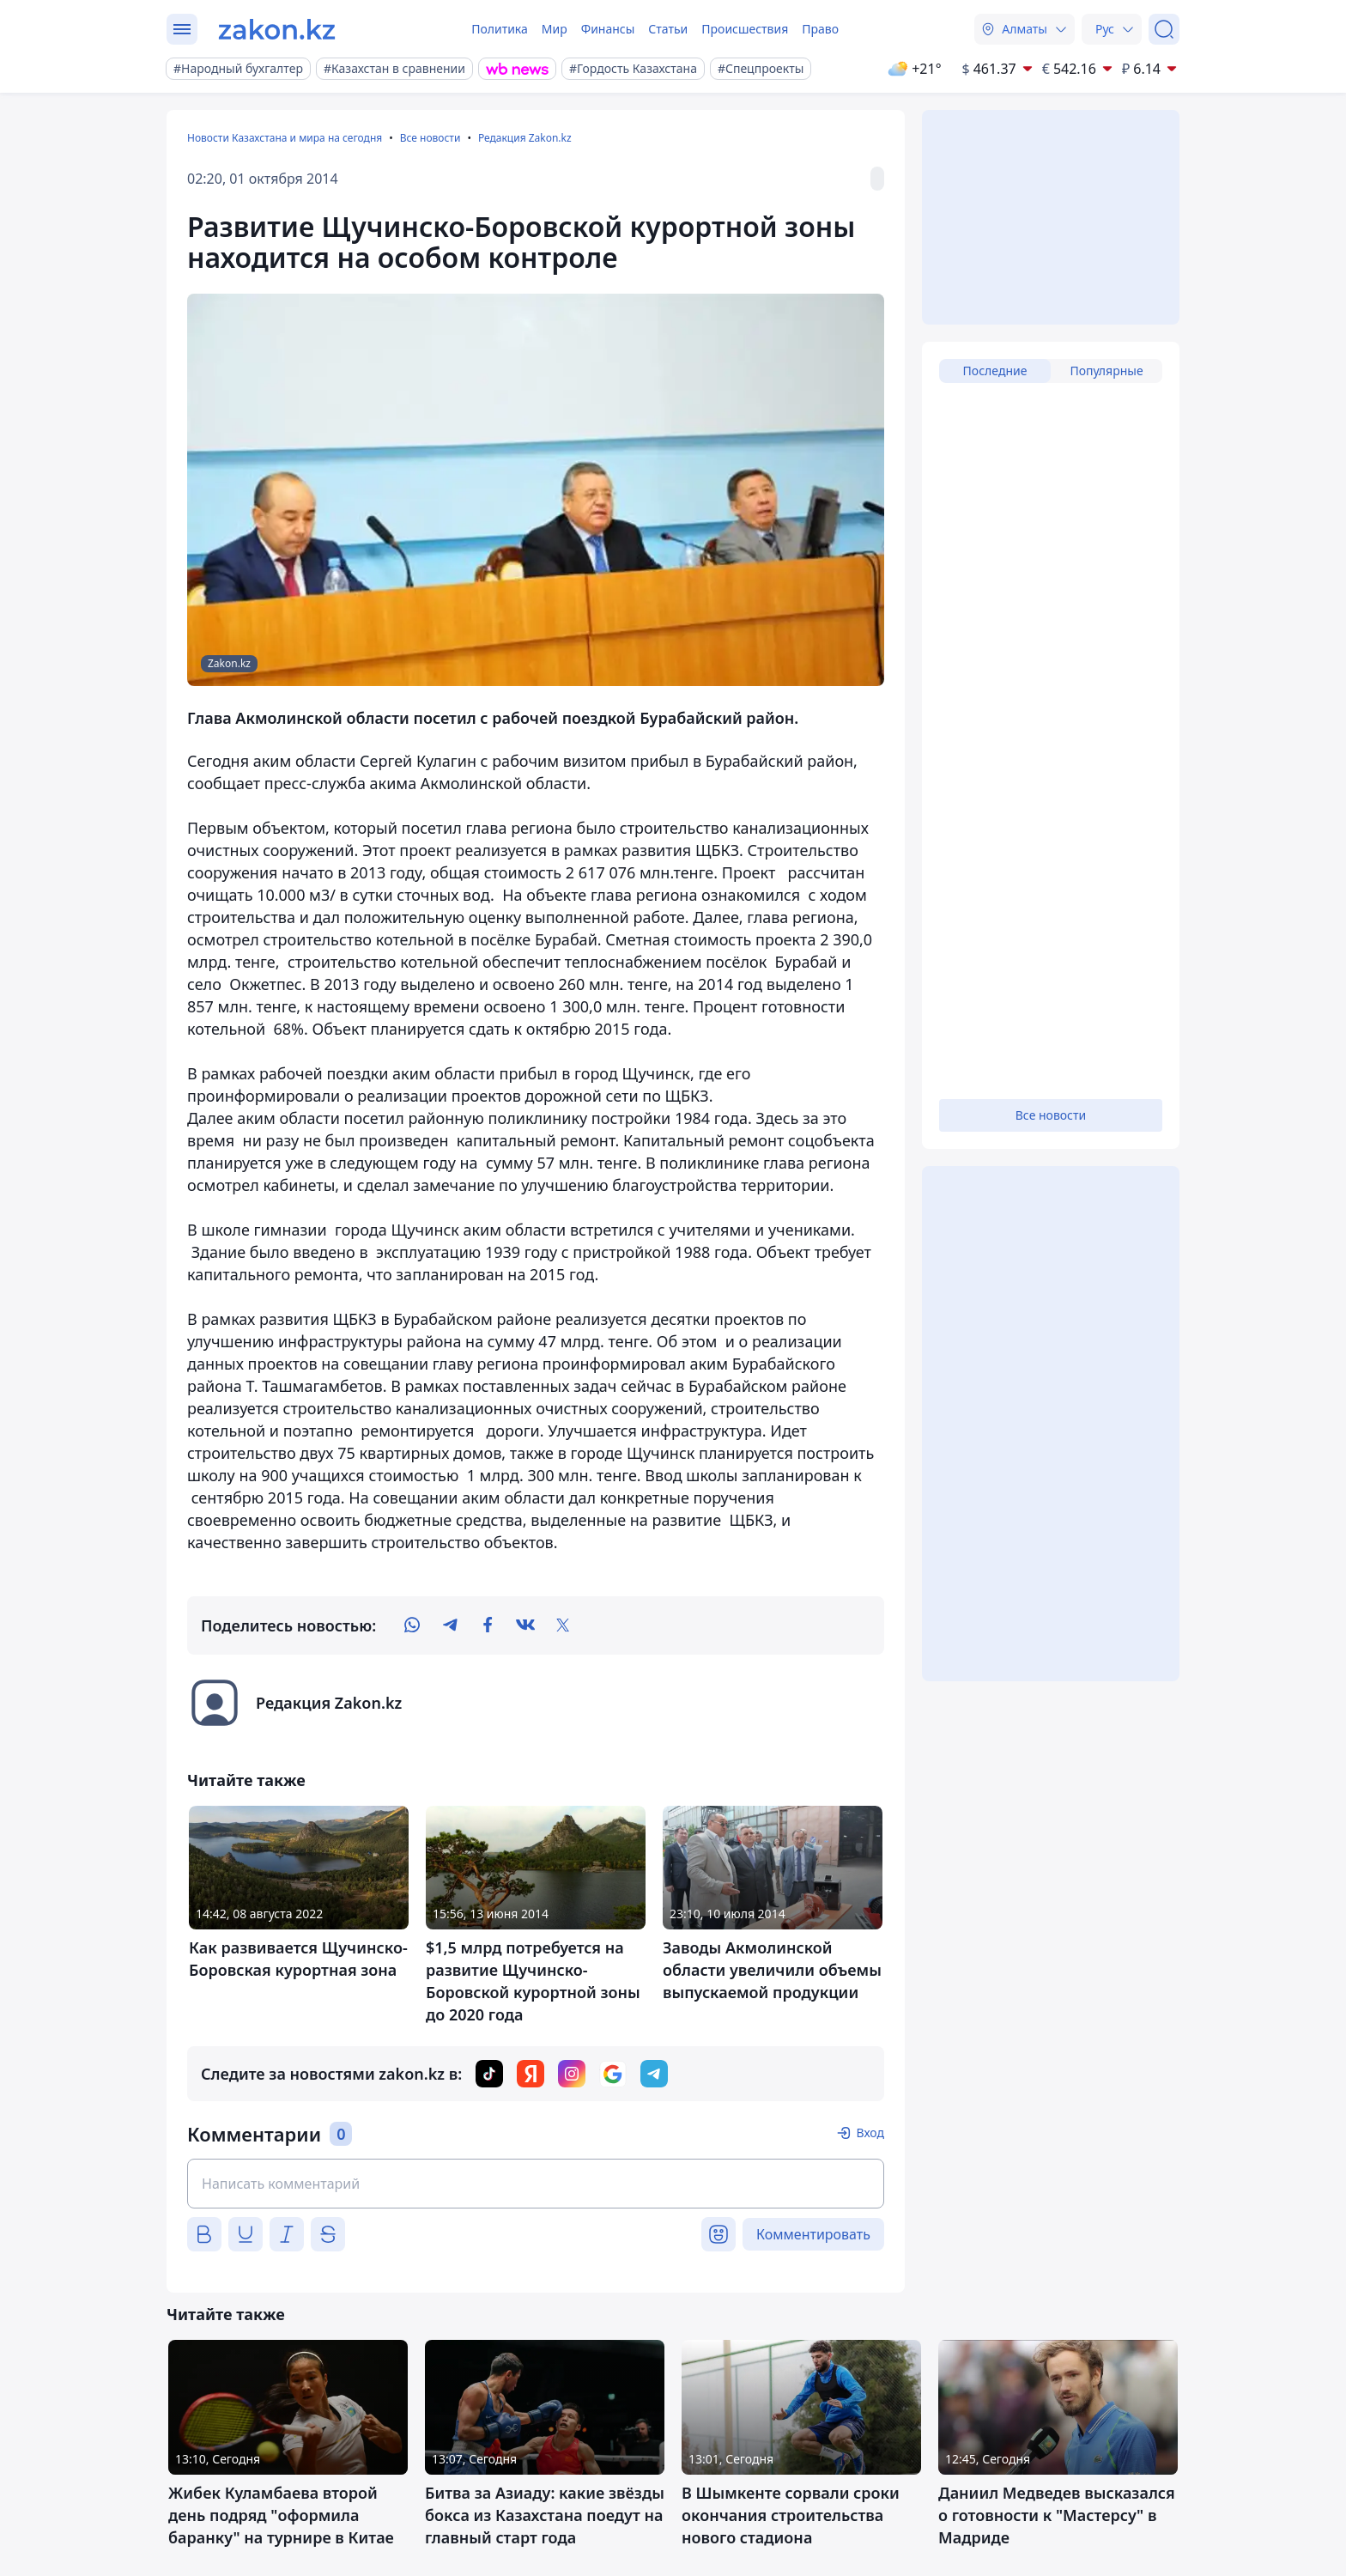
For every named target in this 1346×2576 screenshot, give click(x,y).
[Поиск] (1164, 29)
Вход (870, 2132)
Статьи (668, 29)
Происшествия (744, 29)
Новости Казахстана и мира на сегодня (284, 138)
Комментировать (813, 2234)
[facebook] (487, 1625)
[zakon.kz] (277, 29)
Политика (499, 29)
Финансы (608, 29)
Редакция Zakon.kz (525, 138)
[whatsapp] (412, 1625)
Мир (554, 29)
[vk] (525, 1625)
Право (820, 29)
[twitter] (563, 1625)
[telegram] (449, 1625)
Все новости (430, 138)
